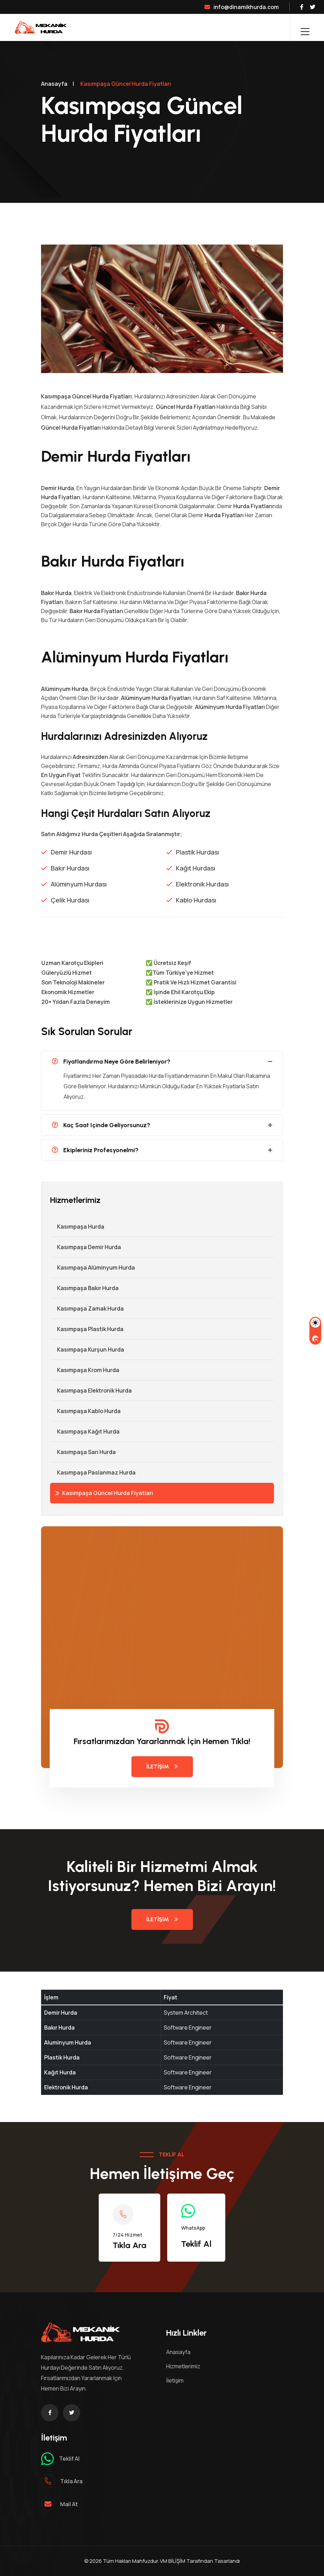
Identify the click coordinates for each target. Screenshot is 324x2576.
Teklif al (69, 2458)
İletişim (162, 1766)
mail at (69, 2504)
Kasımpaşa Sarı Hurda (83, 1452)
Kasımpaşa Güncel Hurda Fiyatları (104, 1493)
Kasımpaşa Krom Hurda (84, 1370)
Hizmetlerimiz (183, 2366)
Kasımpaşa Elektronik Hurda (91, 1390)
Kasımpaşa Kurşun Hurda (87, 1349)
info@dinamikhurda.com (241, 7)
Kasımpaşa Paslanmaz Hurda (93, 1472)
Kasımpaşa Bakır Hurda (84, 1288)
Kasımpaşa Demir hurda (85, 1247)
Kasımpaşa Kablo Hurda (85, 1411)
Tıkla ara (71, 2481)
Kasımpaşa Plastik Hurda (86, 1329)
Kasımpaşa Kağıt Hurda (85, 1431)
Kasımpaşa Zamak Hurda (87, 1308)
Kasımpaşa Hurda (77, 1226)
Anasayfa (54, 84)
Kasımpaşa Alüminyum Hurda (92, 1267)
